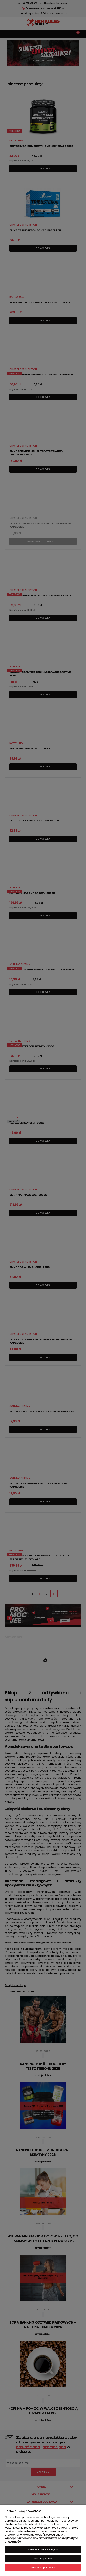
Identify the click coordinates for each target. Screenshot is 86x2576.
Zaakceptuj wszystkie (43, 2567)
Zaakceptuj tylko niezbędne (43, 2549)
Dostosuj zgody (43, 2558)
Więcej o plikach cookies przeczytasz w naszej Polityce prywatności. (41, 2540)
